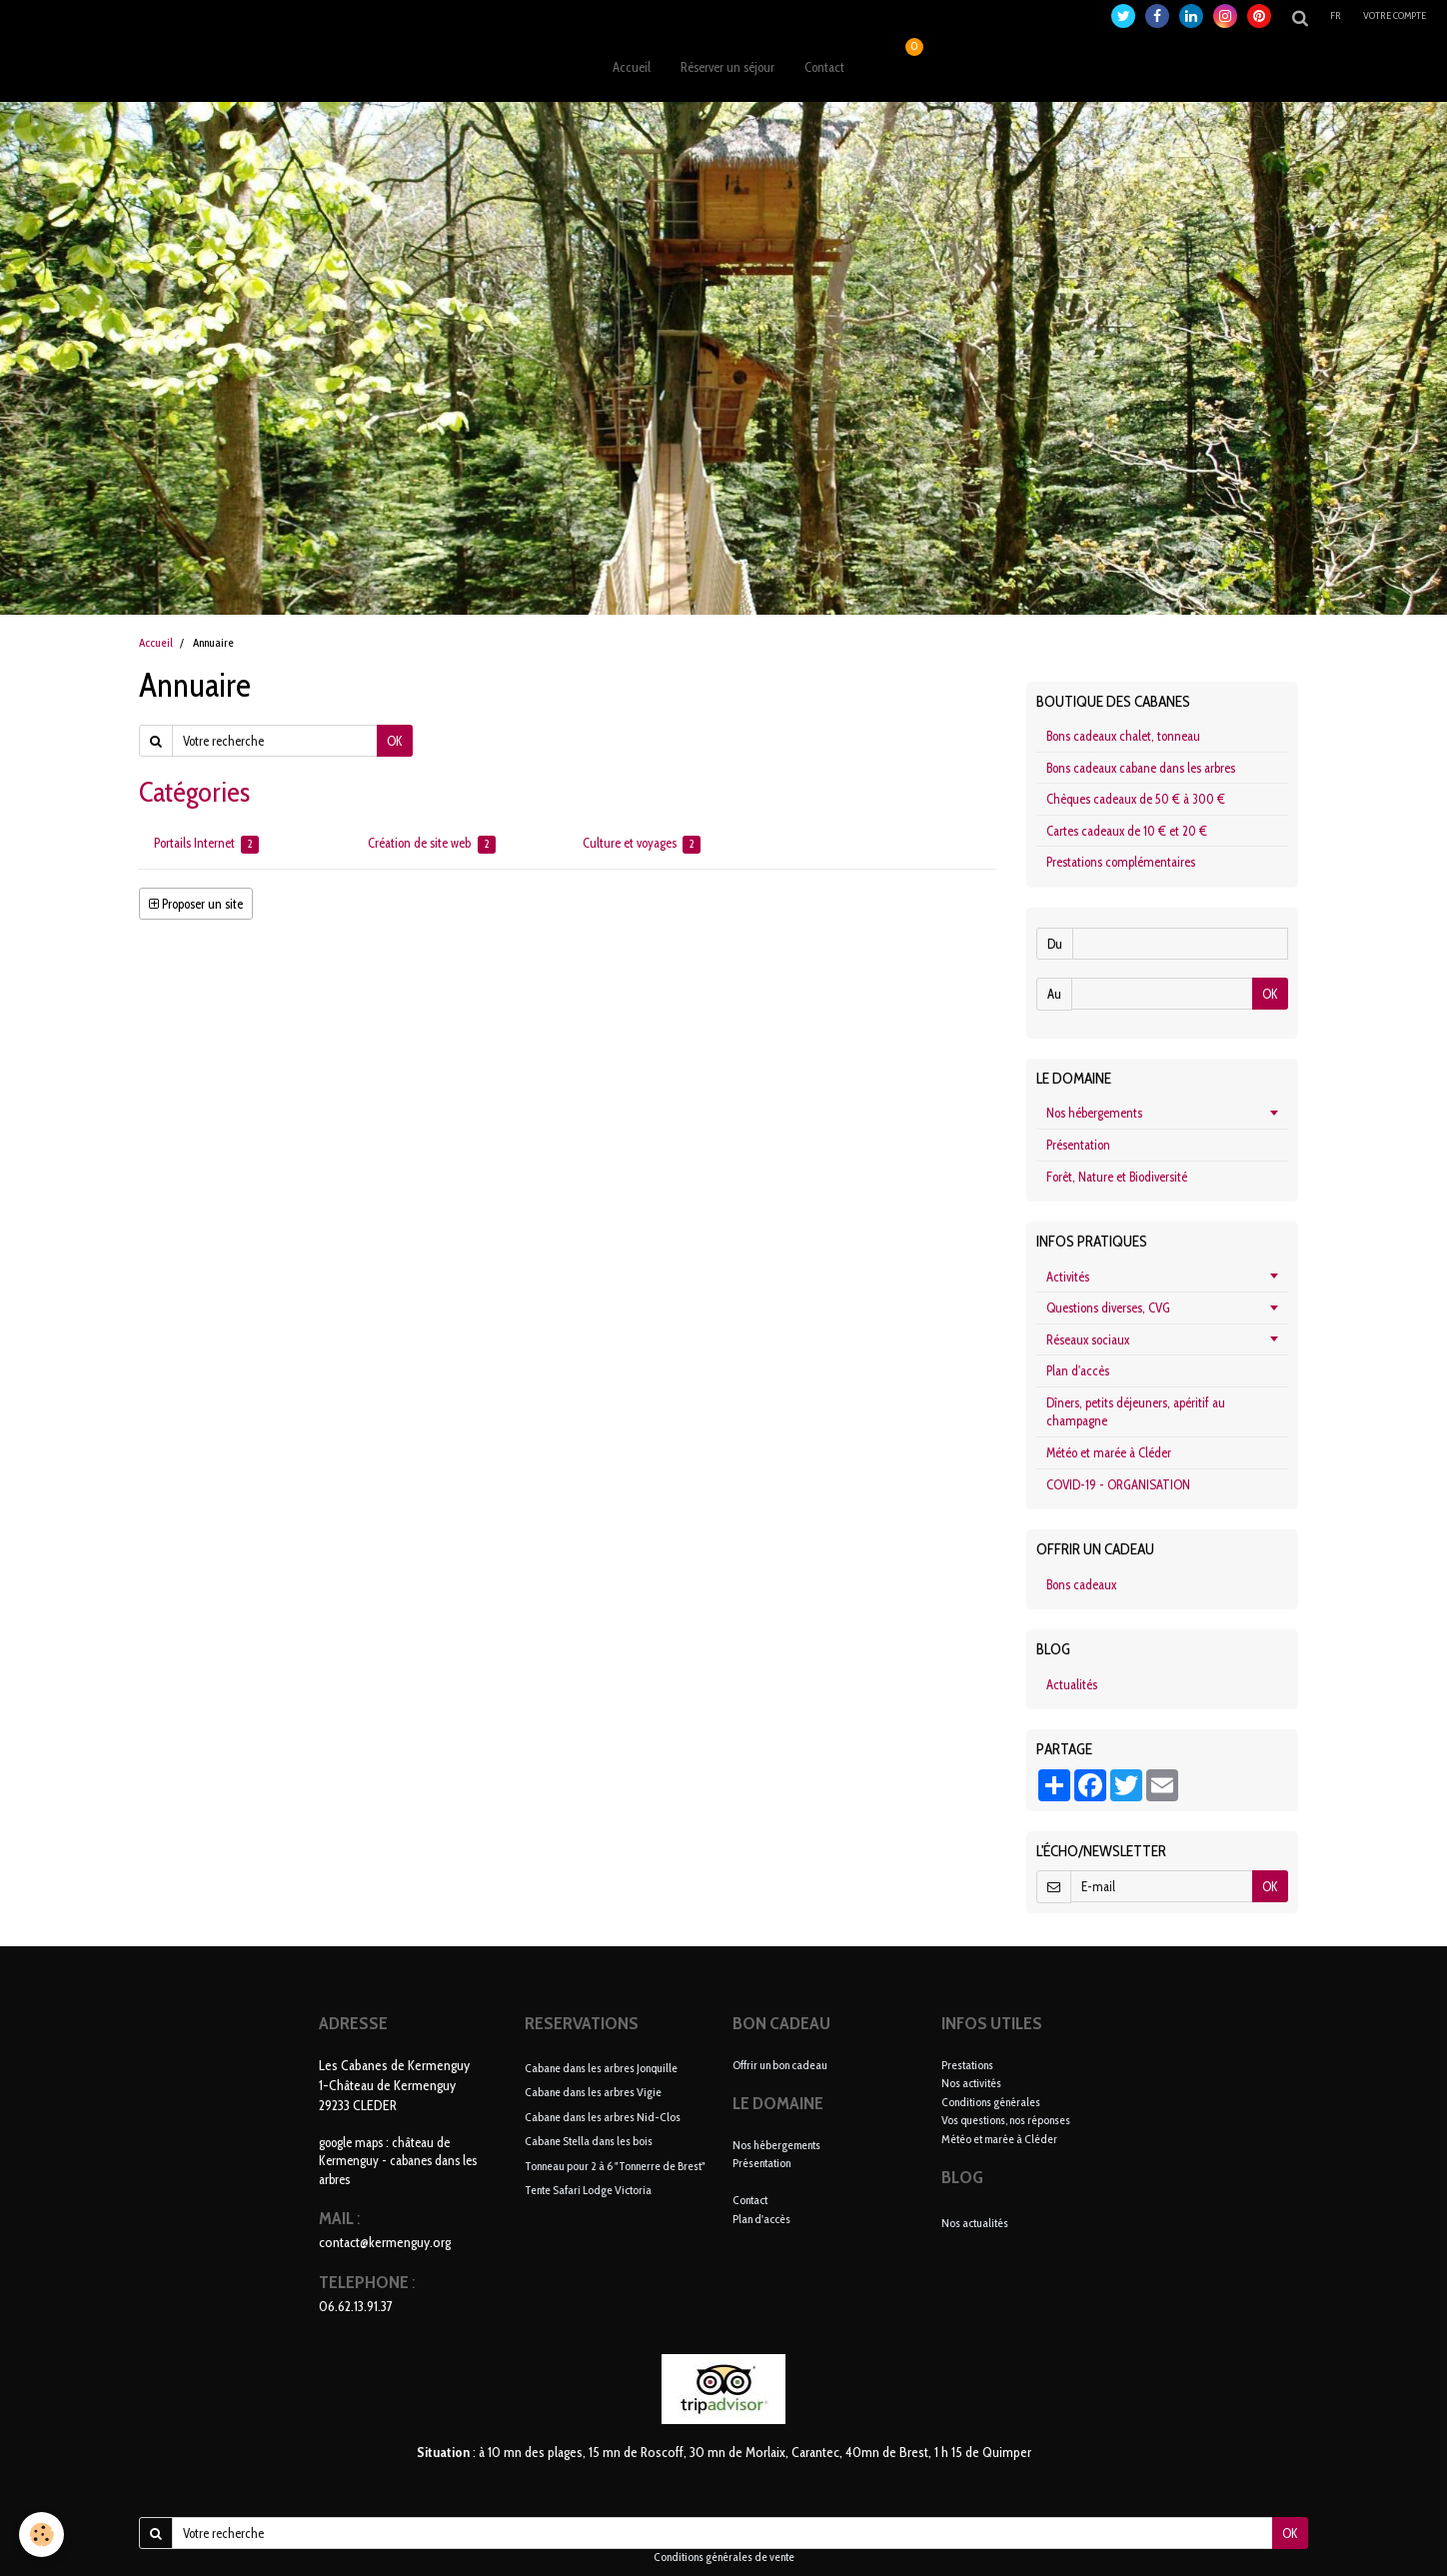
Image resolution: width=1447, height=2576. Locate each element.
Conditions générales (990, 2101)
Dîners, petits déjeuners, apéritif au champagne (1135, 1411)
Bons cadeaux (1081, 1584)
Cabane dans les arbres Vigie (593, 2091)
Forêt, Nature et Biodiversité (1116, 1177)
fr (1335, 15)
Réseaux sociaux (1087, 1339)
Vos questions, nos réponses (1005, 2119)
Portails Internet (206, 844)
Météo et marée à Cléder (1108, 1452)
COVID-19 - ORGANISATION (1118, 1484)
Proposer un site (196, 904)
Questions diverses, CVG (1108, 1307)
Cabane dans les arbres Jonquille (601, 2066)
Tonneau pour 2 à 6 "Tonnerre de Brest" (615, 2164)
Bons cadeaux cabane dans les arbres (1140, 768)
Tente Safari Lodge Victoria (588, 2189)
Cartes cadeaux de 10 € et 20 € (1126, 831)
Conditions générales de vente (724, 2557)
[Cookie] (42, 2534)
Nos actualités (974, 2222)
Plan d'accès (1077, 1370)
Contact (824, 67)
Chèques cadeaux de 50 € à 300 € (1135, 799)
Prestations (967, 2064)
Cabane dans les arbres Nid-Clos (603, 2115)
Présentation (1078, 1145)
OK (395, 741)
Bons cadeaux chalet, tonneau (1123, 736)
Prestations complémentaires (1120, 862)
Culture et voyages (642, 844)
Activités (1067, 1277)
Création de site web (431, 844)
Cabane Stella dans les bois (589, 2140)
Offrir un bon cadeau (779, 2064)
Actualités (1071, 1684)
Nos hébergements (1094, 1113)
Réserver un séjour (727, 67)
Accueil (632, 67)
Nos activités (971, 2082)
